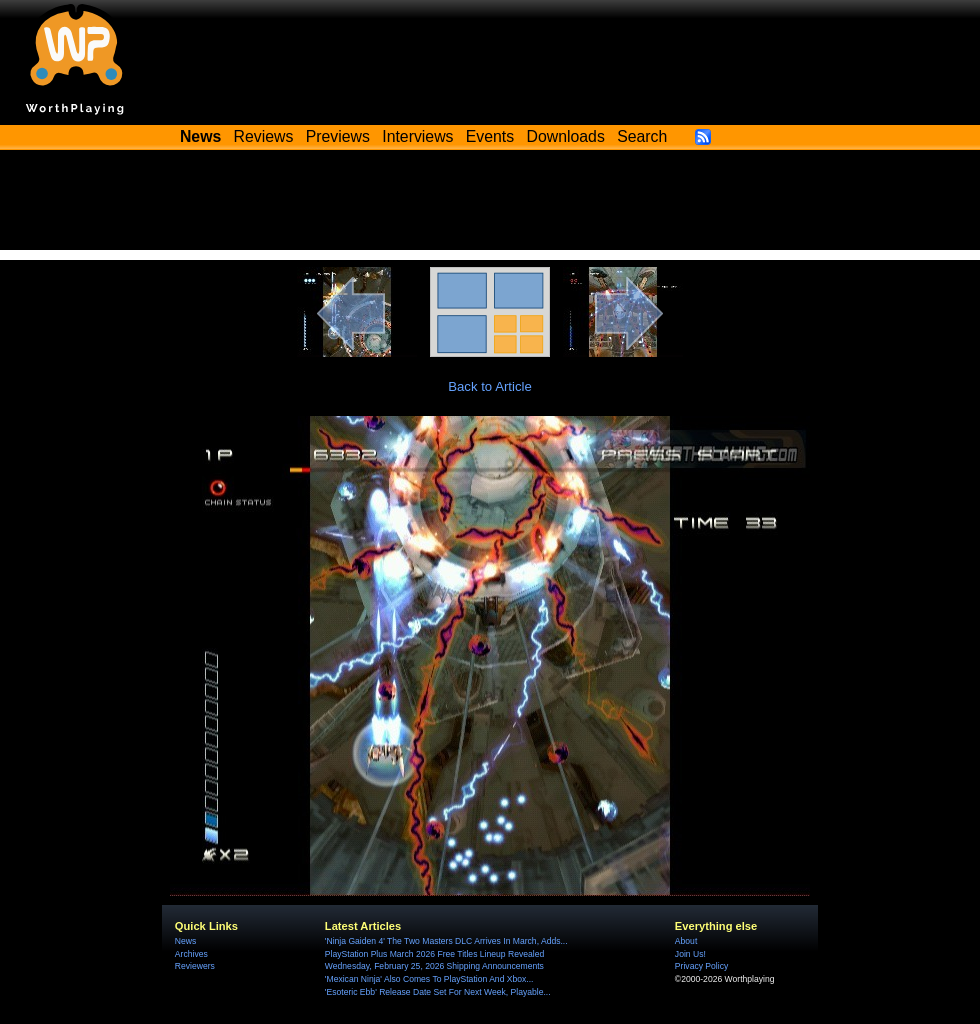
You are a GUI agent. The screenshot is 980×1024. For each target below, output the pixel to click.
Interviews (417, 136)
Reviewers (195, 966)
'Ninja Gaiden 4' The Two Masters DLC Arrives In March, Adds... (446, 941)
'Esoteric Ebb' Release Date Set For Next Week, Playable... (438, 992)
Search (642, 136)
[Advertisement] (490, 205)
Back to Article (490, 386)
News (185, 941)
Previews (338, 136)
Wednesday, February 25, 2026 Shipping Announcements (434, 966)
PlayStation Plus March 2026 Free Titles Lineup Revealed (434, 954)
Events (490, 136)
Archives (191, 954)
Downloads (566, 136)
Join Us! (690, 954)
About (686, 941)
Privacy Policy (701, 966)
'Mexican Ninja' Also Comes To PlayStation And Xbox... (429, 979)
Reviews (264, 136)
